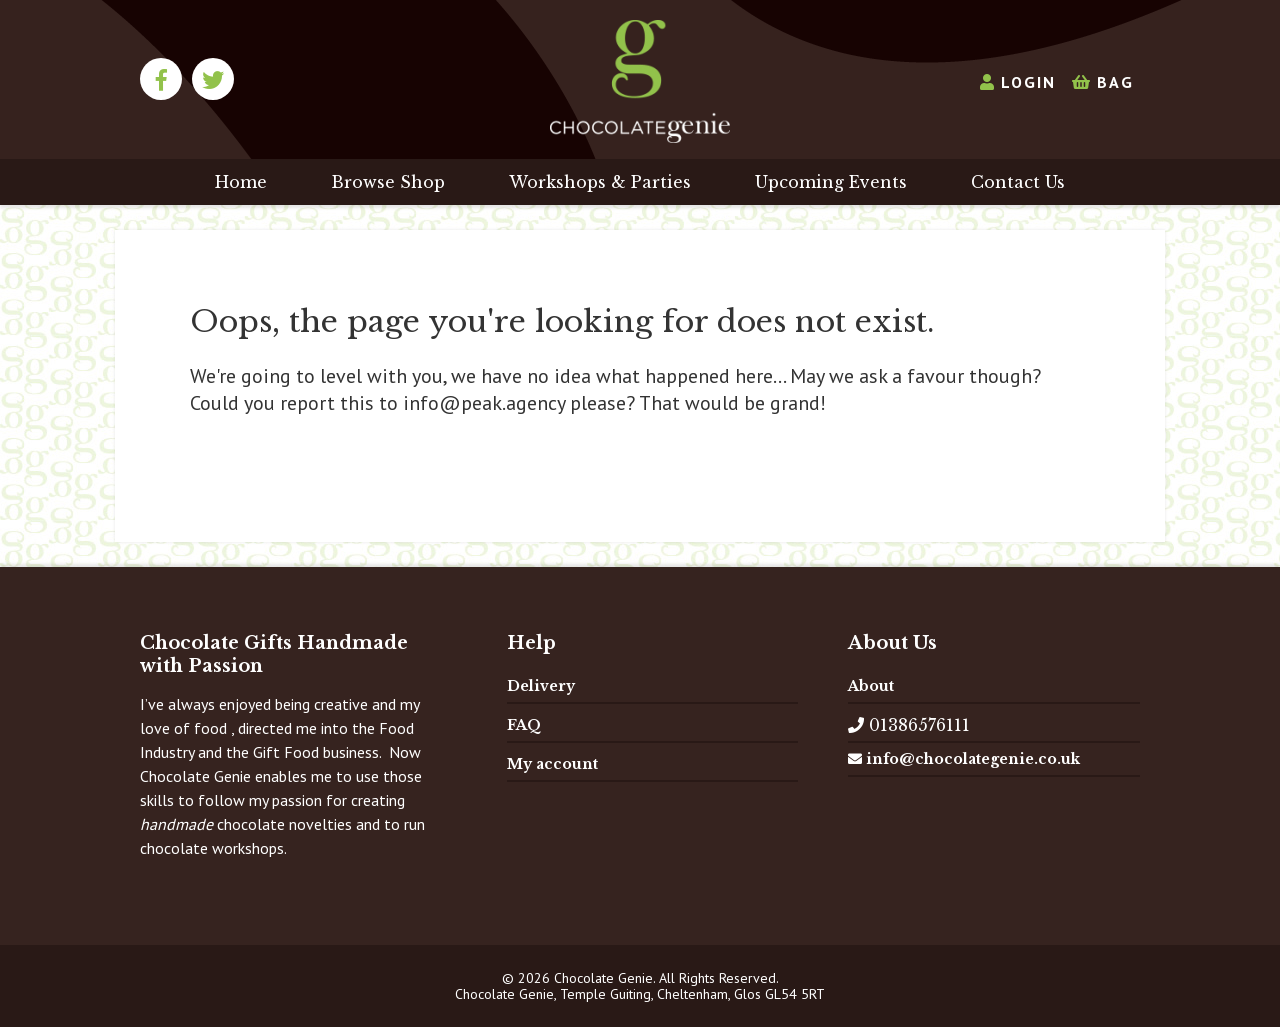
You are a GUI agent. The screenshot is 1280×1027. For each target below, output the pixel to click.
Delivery (541, 686)
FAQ (524, 725)
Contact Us (1018, 182)
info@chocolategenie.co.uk (964, 759)
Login (1018, 82)
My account (552, 764)
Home (241, 182)
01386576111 (909, 725)
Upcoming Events (831, 182)
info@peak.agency (484, 403)
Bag (1103, 82)
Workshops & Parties (600, 182)
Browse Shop (388, 182)
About (871, 686)
